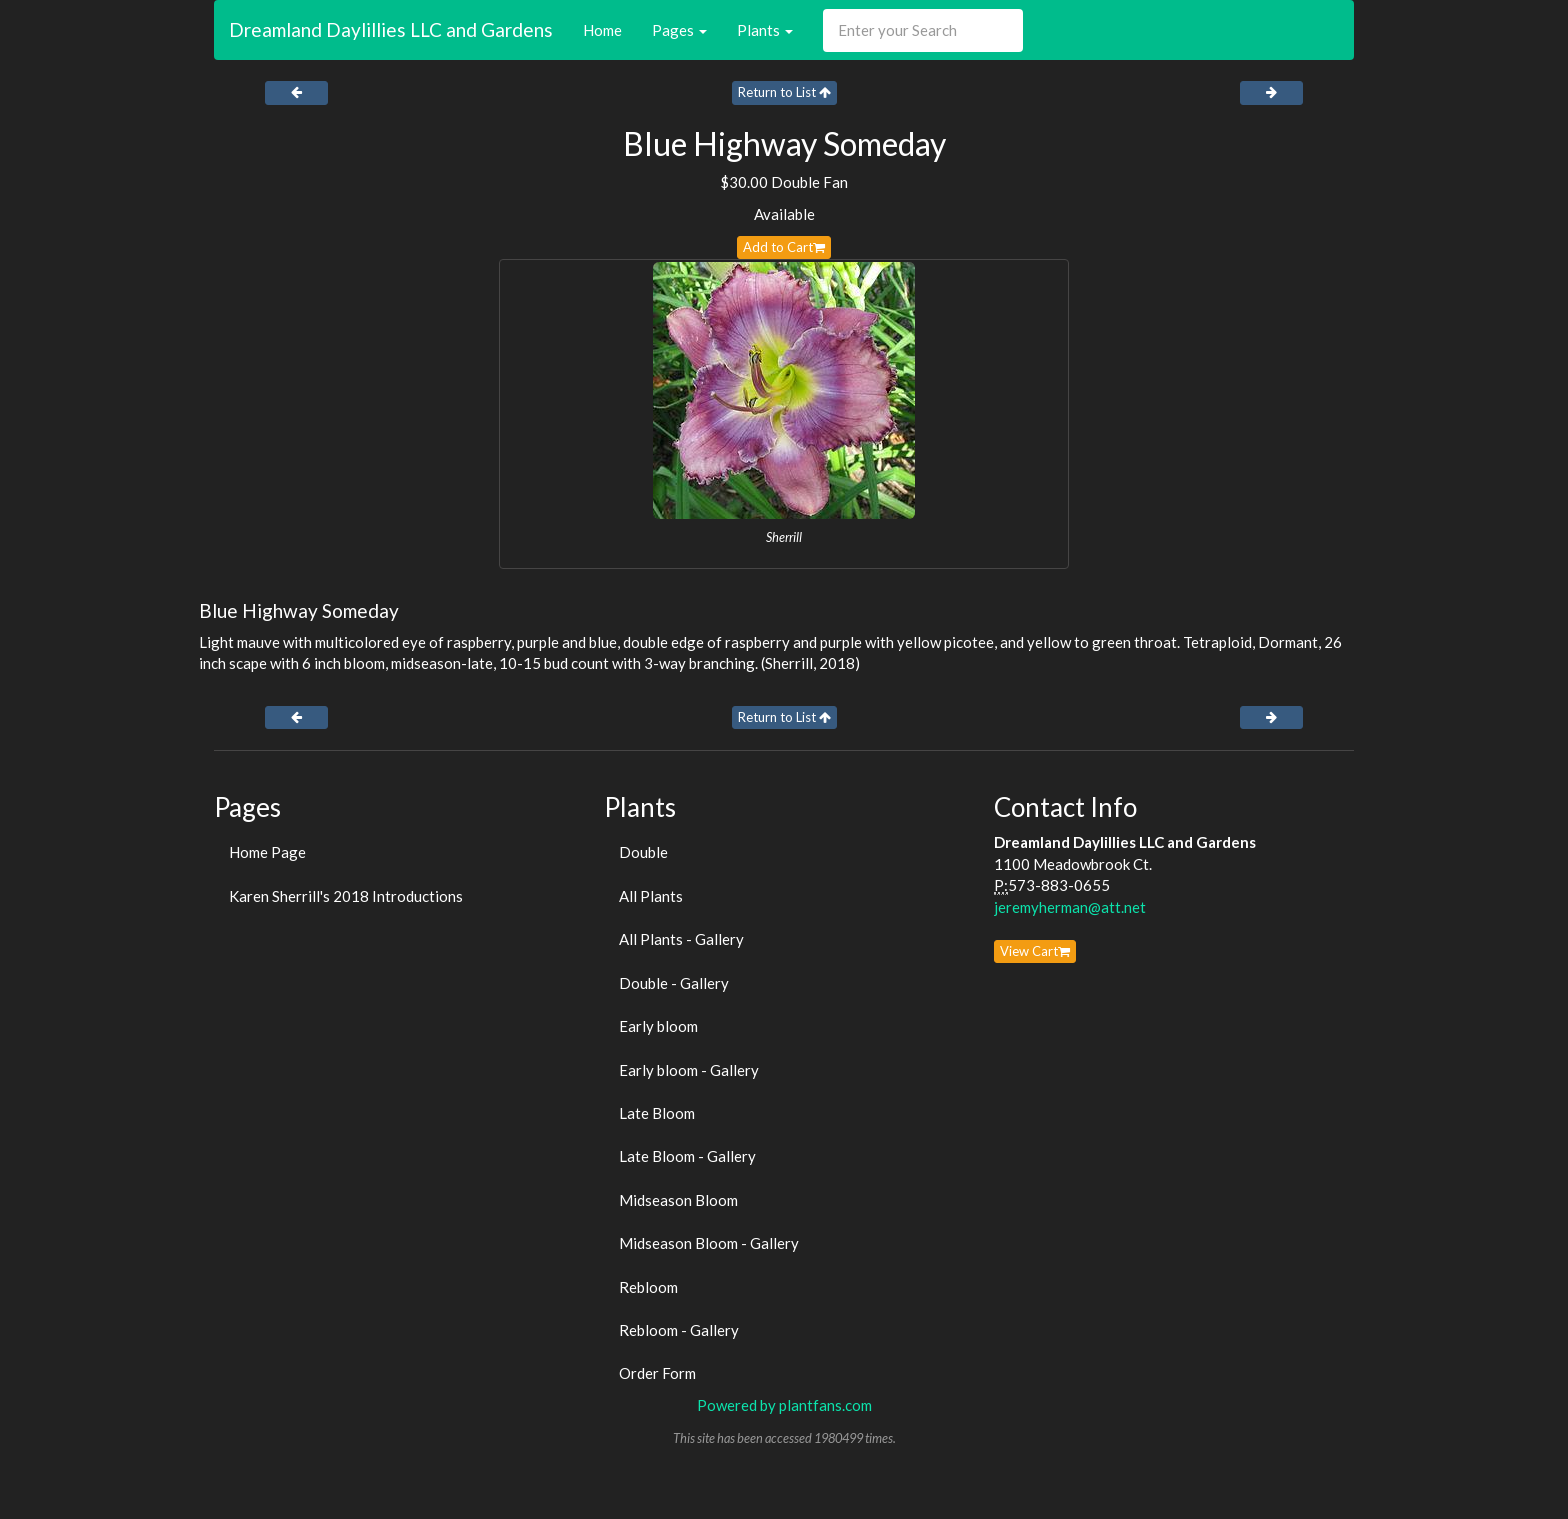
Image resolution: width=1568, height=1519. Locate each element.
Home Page (267, 852)
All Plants (651, 896)
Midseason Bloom (678, 1200)
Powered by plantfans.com (784, 1405)
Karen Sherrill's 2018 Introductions (346, 896)
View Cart (1035, 951)
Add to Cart (784, 247)
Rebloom (648, 1287)
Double (643, 852)
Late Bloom (657, 1113)
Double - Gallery (674, 983)
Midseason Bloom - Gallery (709, 1243)
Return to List (784, 92)
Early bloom (658, 1026)
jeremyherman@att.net (1070, 907)
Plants (765, 30)
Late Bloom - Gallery (687, 1156)
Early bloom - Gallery (689, 1070)
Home (602, 30)
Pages (679, 30)
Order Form (657, 1373)
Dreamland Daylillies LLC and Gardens (391, 29)
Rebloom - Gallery (679, 1330)
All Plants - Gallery (681, 939)
